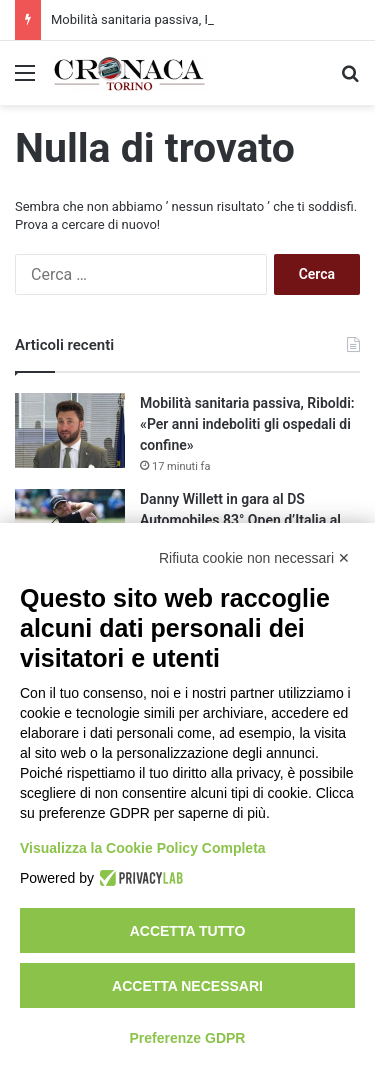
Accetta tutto (188, 931)
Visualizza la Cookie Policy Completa (143, 848)
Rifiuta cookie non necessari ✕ (254, 558)
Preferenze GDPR (188, 1038)
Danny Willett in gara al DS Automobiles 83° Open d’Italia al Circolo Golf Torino (240, 520)
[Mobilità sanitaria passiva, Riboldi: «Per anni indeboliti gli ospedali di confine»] (70, 430)
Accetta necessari (187, 986)
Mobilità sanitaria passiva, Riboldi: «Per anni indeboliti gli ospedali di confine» (247, 424)
